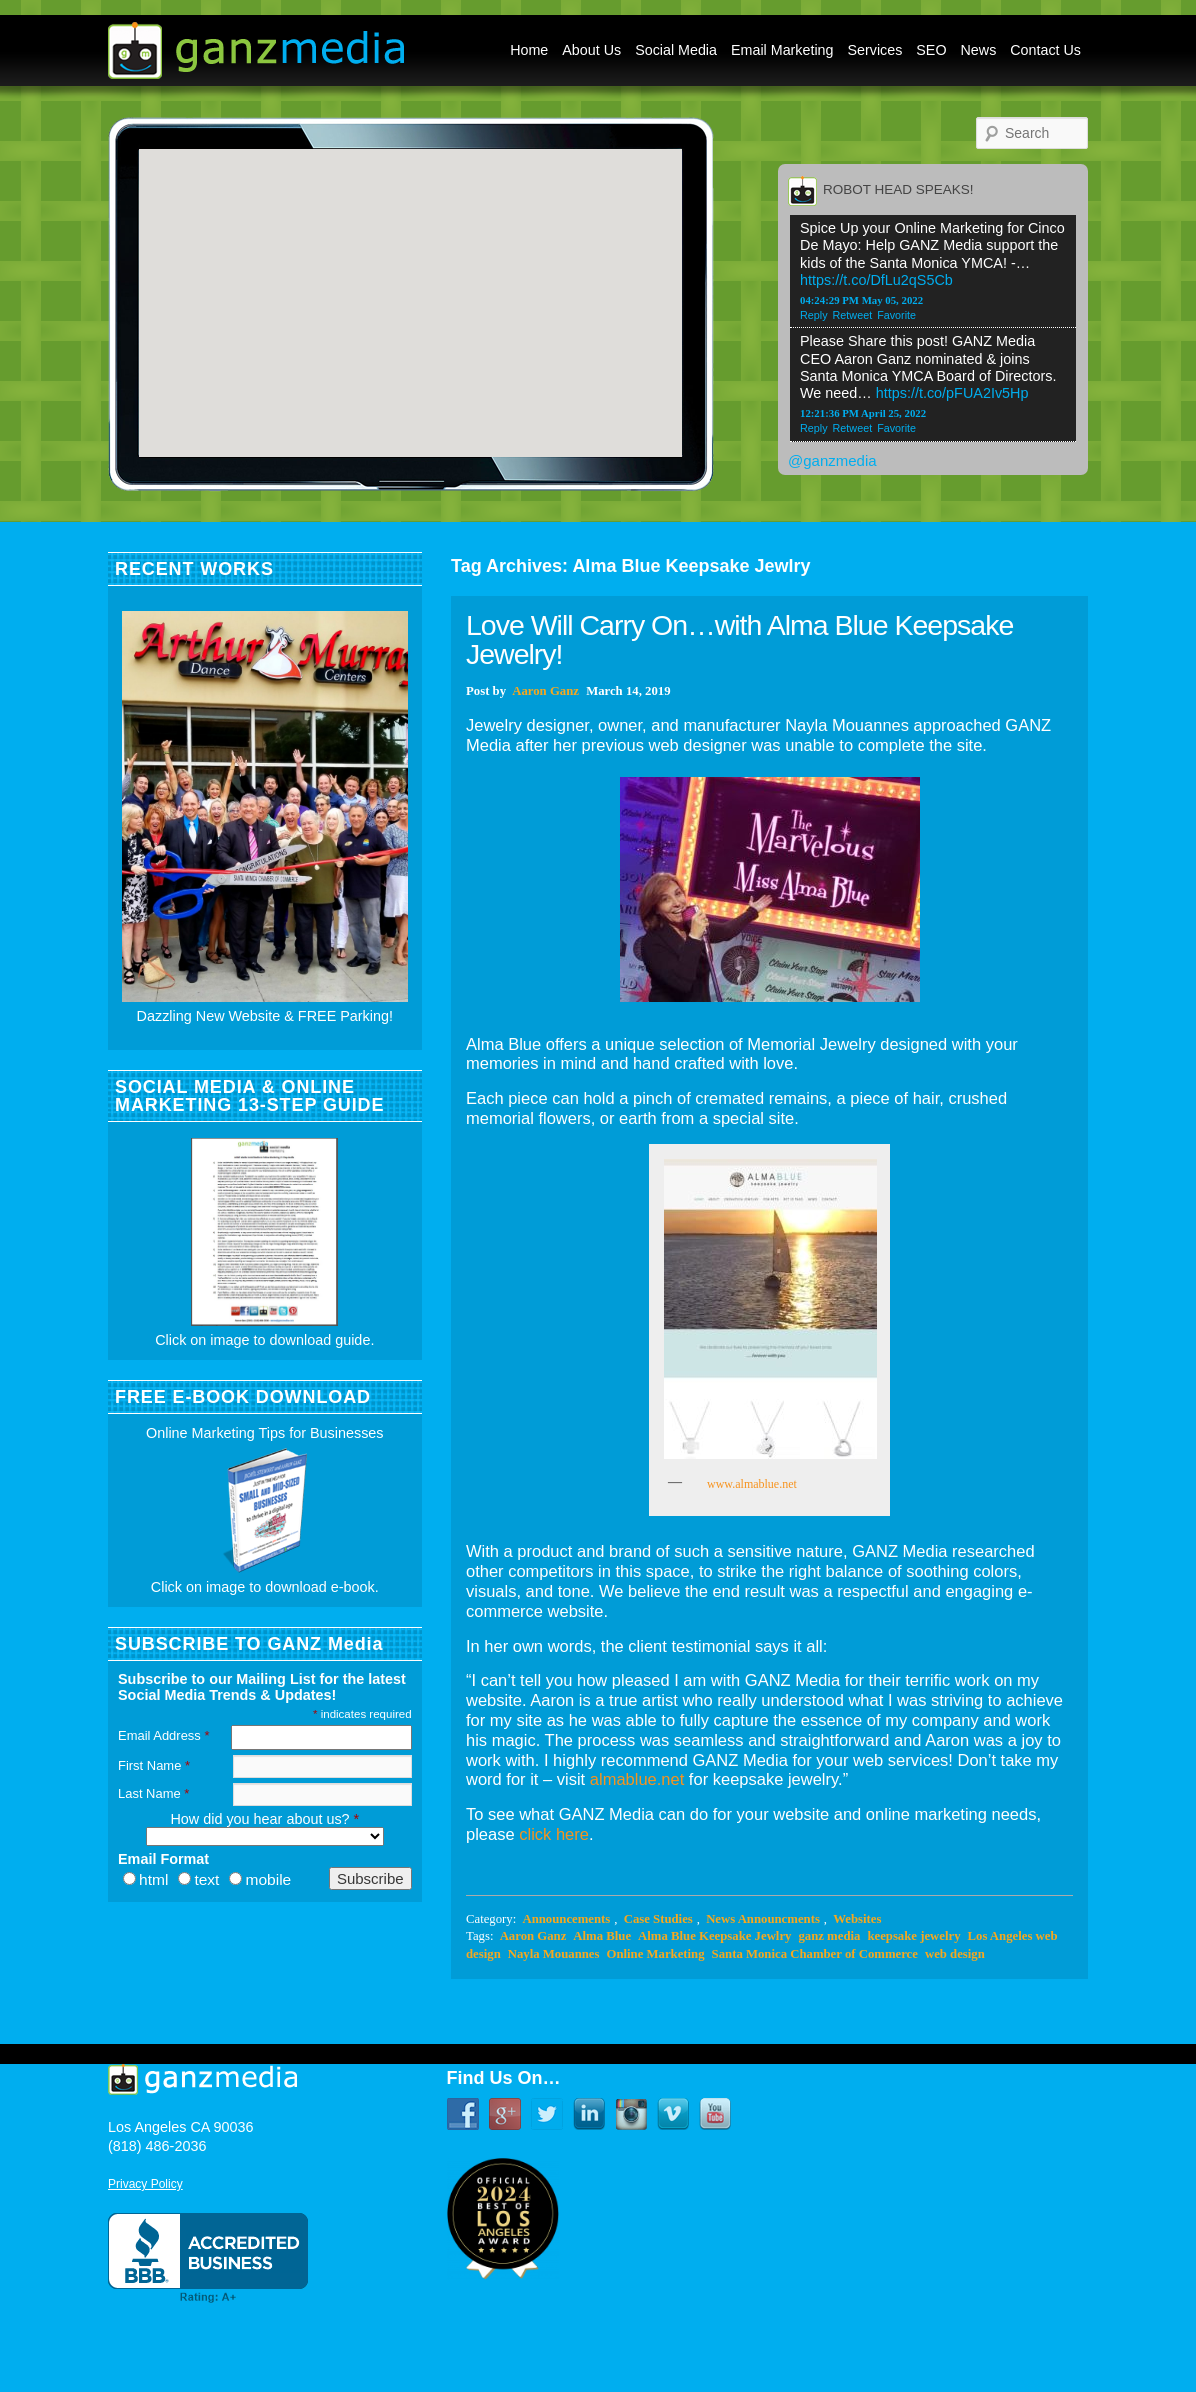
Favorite (896, 315)
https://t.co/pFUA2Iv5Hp (952, 393)
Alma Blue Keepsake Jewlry (714, 1936)
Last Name (153, 1793)
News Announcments (763, 1919)
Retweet (853, 315)
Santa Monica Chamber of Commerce (815, 1954)
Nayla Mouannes (554, 1954)
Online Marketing (655, 1954)
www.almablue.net (747, 1484)
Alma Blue (602, 1936)
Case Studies (658, 1919)
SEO (931, 50)
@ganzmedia (832, 460)
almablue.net (637, 1779)
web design (955, 1954)
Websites (857, 1919)
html (153, 1879)
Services (875, 50)
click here (554, 1834)
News (979, 50)
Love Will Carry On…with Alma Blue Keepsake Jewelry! (739, 639)
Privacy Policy (145, 2184)
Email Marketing (782, 50)
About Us (591, 50)
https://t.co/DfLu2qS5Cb (876, 280)
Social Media (676, 50)
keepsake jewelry (913, 1936)
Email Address (163, 1735)
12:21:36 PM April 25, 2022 (863, 413)
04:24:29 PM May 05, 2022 (861, 300)
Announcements (566, 1919)
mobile (268, 1879)
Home (529, 50)
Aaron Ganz (545, 691)
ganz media (829, 1936)
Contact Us (1045, 50)
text (206, 1879)
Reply (814, 315)
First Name (154, 1765)
